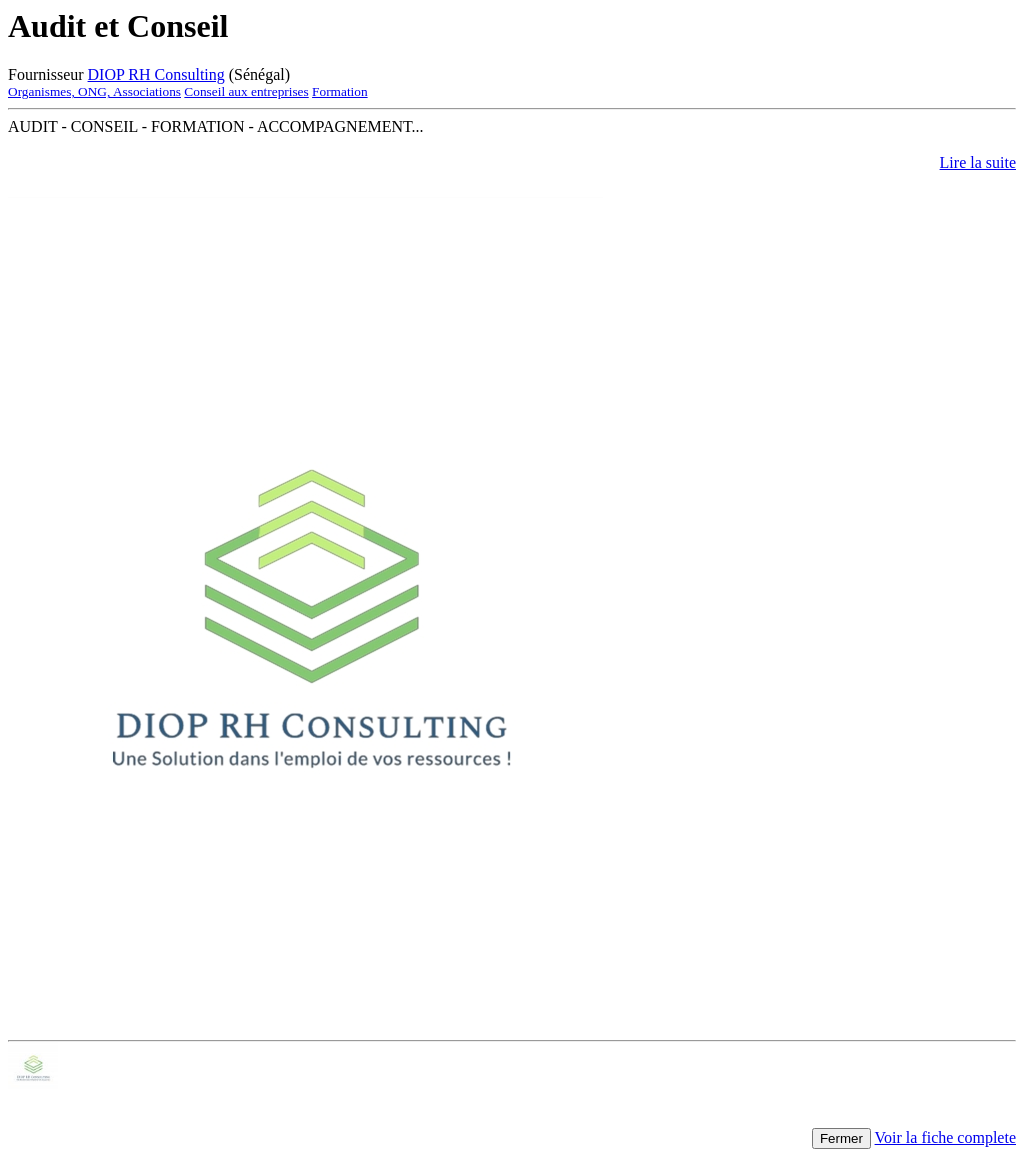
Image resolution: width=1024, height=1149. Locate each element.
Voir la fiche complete (945, 1137)
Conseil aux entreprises (246, 91)
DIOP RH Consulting (156, 74)
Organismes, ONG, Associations (94, 91)
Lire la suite (978, 162)
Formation (340, 91)
